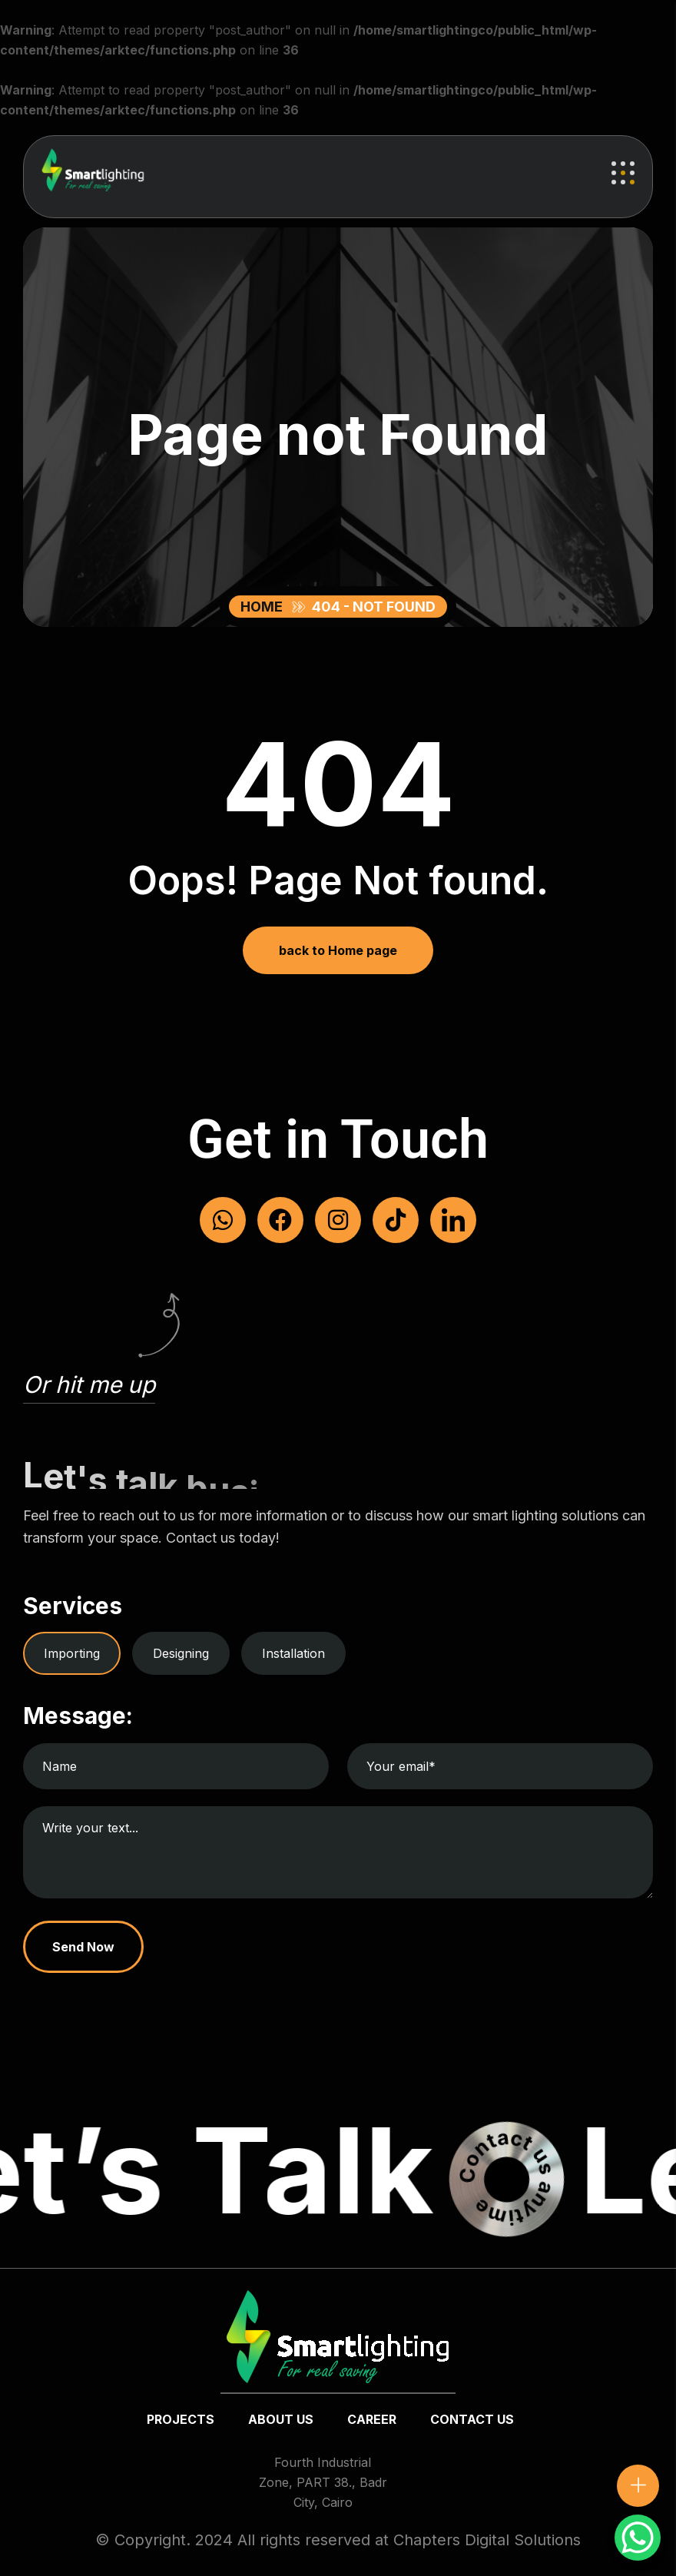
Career (371, 2419)
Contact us (472, 2419)
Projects (180, 2419)
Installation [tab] (293, 1653)
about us (280, 2419)
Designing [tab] (181, 1653)
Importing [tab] (72, 1653)
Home (264, 606)
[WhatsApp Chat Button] (638, 2538)
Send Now (83, 1946)
